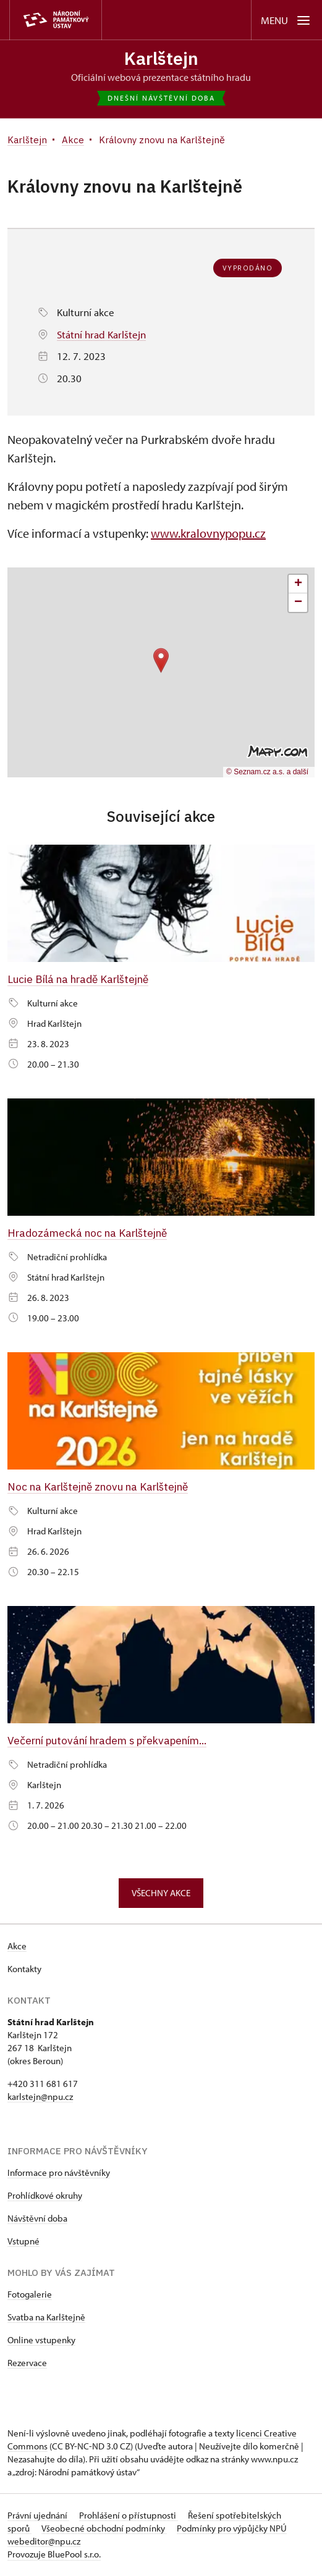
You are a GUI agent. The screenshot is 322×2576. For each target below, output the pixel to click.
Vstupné (23, 2242)
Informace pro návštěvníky (58, 2173)
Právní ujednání (38, 2516)
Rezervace (27, 2363)
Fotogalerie (29, 2295)
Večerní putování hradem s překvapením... (107, 1740)
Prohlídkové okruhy (44, 2196)
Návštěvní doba (37, 2219)
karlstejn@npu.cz (40, 2097)
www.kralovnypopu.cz (208, 533)
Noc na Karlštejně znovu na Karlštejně (97, 1486)
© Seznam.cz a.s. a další (267, 771)
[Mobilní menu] (286, 20)
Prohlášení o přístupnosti (128, 2516)
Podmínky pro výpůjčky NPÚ (232, 2529)
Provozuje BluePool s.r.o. (54, 2555)
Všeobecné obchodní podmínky (104, 2529)
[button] (161, 660)
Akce (17, 1946)
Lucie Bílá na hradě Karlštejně (77, 979)
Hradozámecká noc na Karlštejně (87, 1233)
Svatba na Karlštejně (46, 2317)
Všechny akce (161, 1893)
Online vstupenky (41, 2340)
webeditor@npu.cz (43, 2542)
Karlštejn (161, 58)
